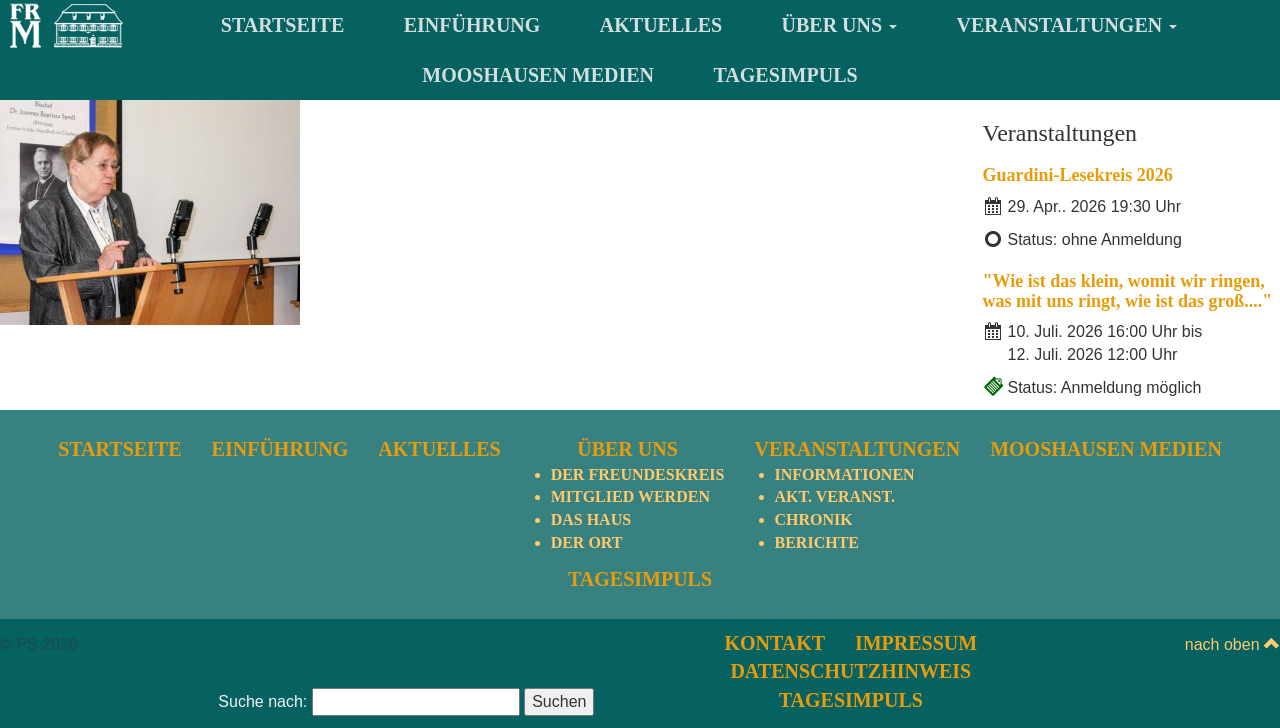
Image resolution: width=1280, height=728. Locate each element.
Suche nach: (262, 701)
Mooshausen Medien (538, 75)
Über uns (840, 25)
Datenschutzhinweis (850, 671)
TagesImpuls (786, 75)
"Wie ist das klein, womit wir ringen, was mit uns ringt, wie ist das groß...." (1128, 291)
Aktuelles (661, 25)
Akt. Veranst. (835, 496)
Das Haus (591, 519)
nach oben (1232, 644)
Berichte (817, 542)
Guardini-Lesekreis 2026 (1078, 175)
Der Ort (587, 542)
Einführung (472, 25)
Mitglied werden (630, 496)
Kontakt (774, 643)
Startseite (282, 25)
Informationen (845, 474)
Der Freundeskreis (638, 474)
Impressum (916, 643)
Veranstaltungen (1067, 25)
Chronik (814, 519)
